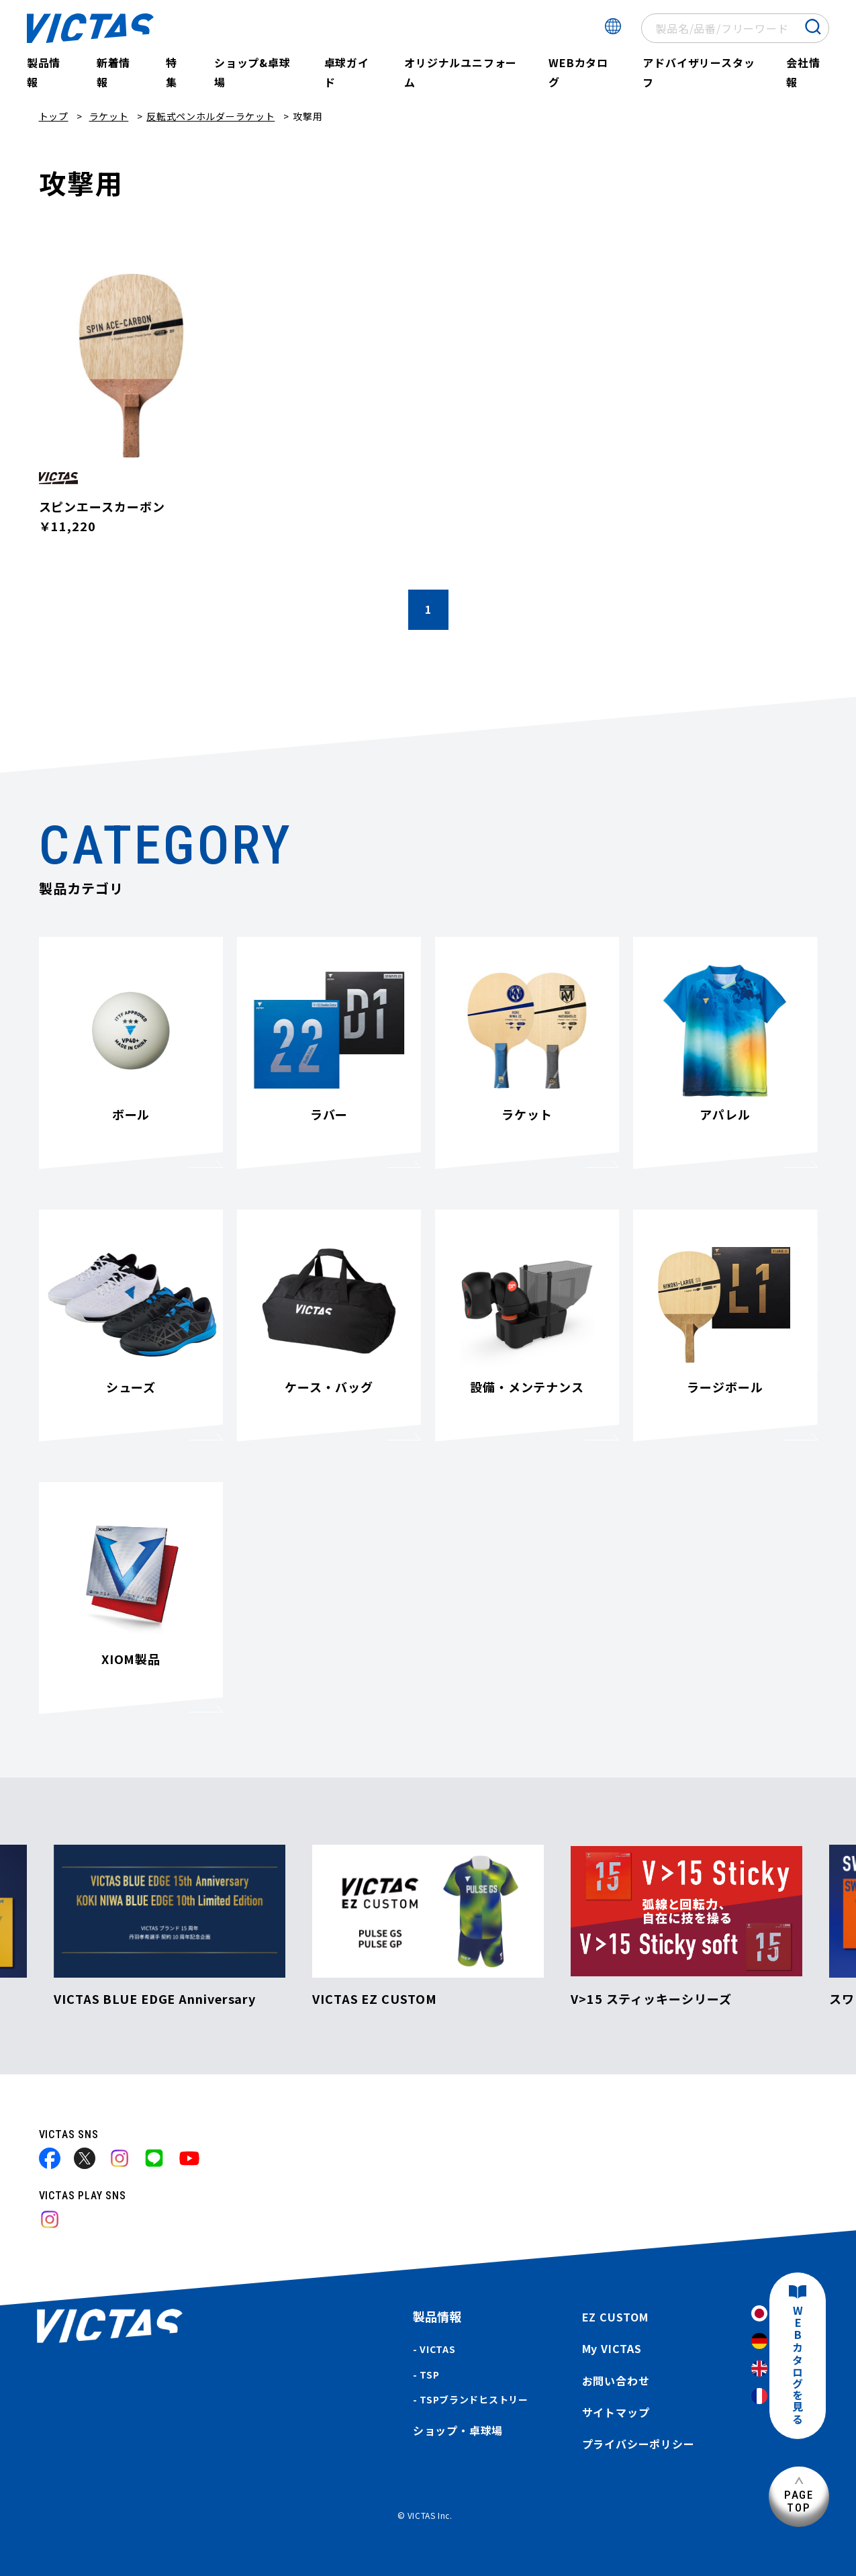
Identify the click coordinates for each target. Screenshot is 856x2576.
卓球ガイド (346, 72)
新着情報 (113, 72)
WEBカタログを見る (798, 2365)
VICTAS (437, 2349)
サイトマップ (616, 2412)
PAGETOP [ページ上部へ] (799, 2501)
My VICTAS (612, 2348)
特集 (171, 72)
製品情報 (43, 72)
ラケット (109, 116)
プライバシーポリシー (638, 2444)
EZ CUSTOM (615, 2317)
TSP (429, 2374)
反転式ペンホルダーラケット (210, 116)
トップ (53, 116)
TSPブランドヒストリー (474, 2399)
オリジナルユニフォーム (460, 72)
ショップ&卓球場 (252, 72)
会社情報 (803, 72)
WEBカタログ (578, 72)
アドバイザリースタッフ (699, 72)
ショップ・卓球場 (458, 2430)
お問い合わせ (616, 2381)
